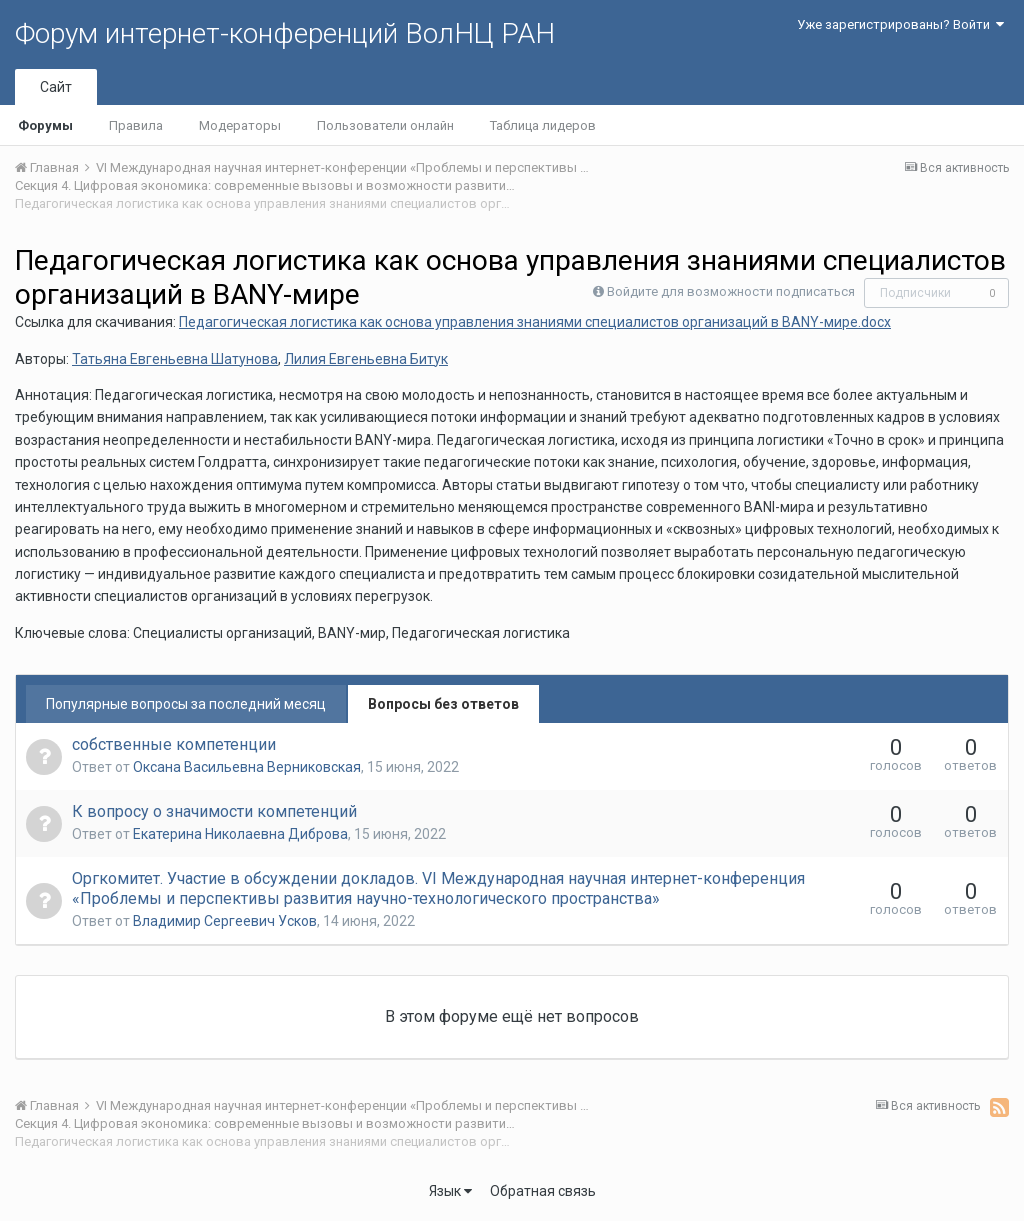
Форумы (45, 125)
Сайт (56, 87)
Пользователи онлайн (385, 125)
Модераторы (240, 125)
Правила (136, 125)
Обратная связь (543, 1191)
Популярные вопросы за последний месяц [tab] (186, 704)
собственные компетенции (174, 744)
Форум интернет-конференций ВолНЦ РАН (285, 33)
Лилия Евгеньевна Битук (366, 359)
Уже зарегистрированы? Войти (900, 24)
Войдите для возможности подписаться (731, 291)
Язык (450, 1191)
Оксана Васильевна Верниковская (247, 767)
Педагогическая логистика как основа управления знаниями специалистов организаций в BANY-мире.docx (535, 322)
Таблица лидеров (543, 125)
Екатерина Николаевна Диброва (240, 834)
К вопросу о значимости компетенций (214, 811)
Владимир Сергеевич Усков (225, 921)
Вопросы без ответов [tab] (443, 704)
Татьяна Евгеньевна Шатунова (175, 359)
